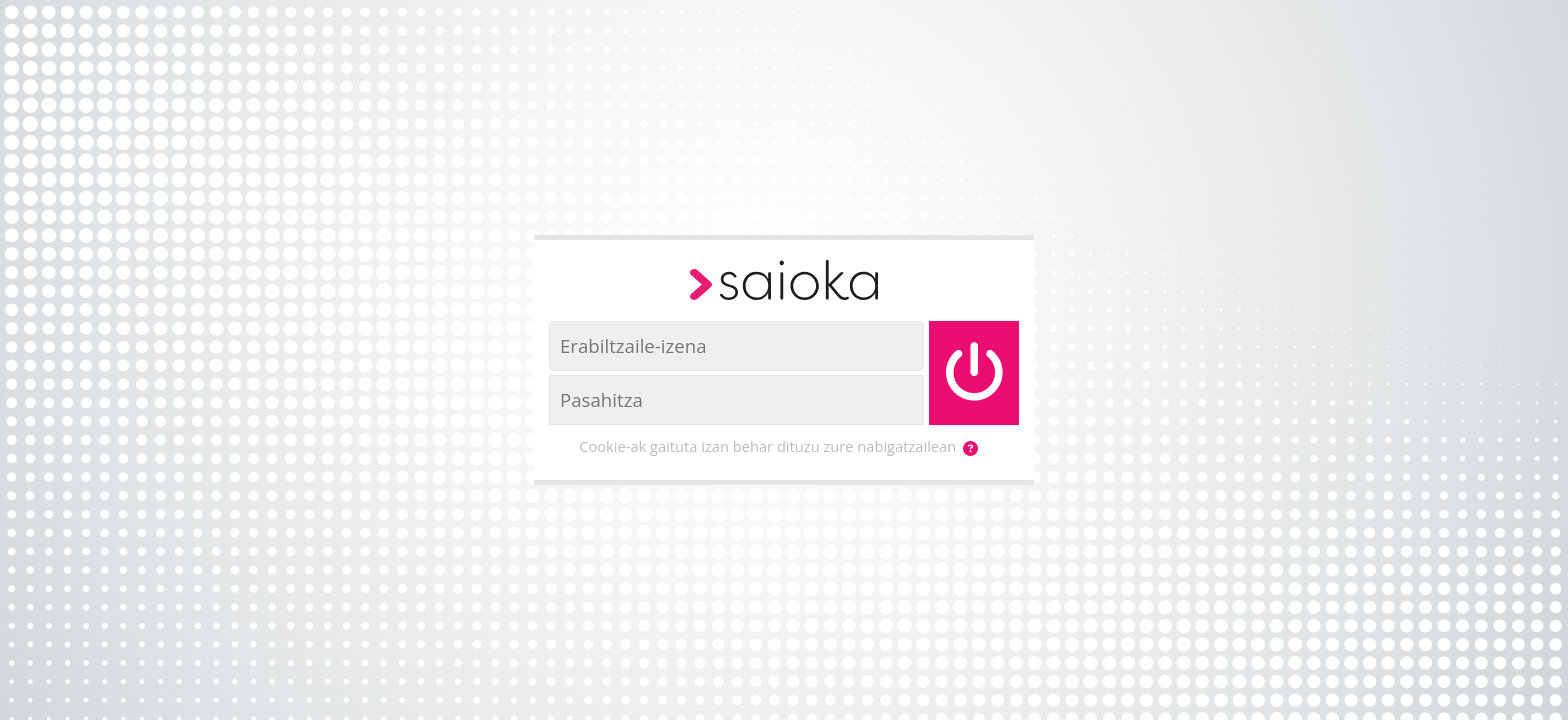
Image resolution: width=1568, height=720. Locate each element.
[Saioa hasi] (974, 373)
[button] (970, 448)
